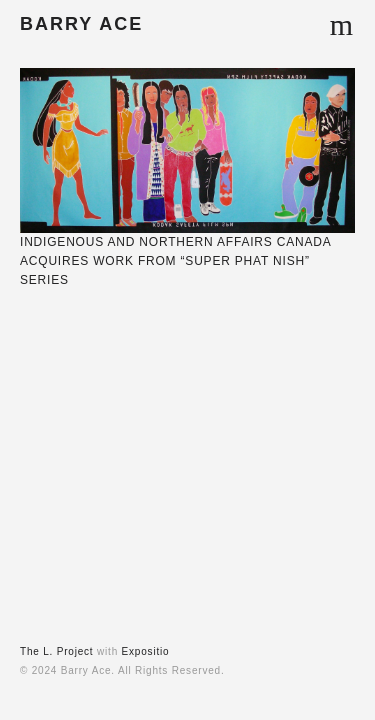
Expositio (146, 651)
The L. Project (56, 651)
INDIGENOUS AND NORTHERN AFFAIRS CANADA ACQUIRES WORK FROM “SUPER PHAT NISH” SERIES (175, 261)
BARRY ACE (81, 24)
